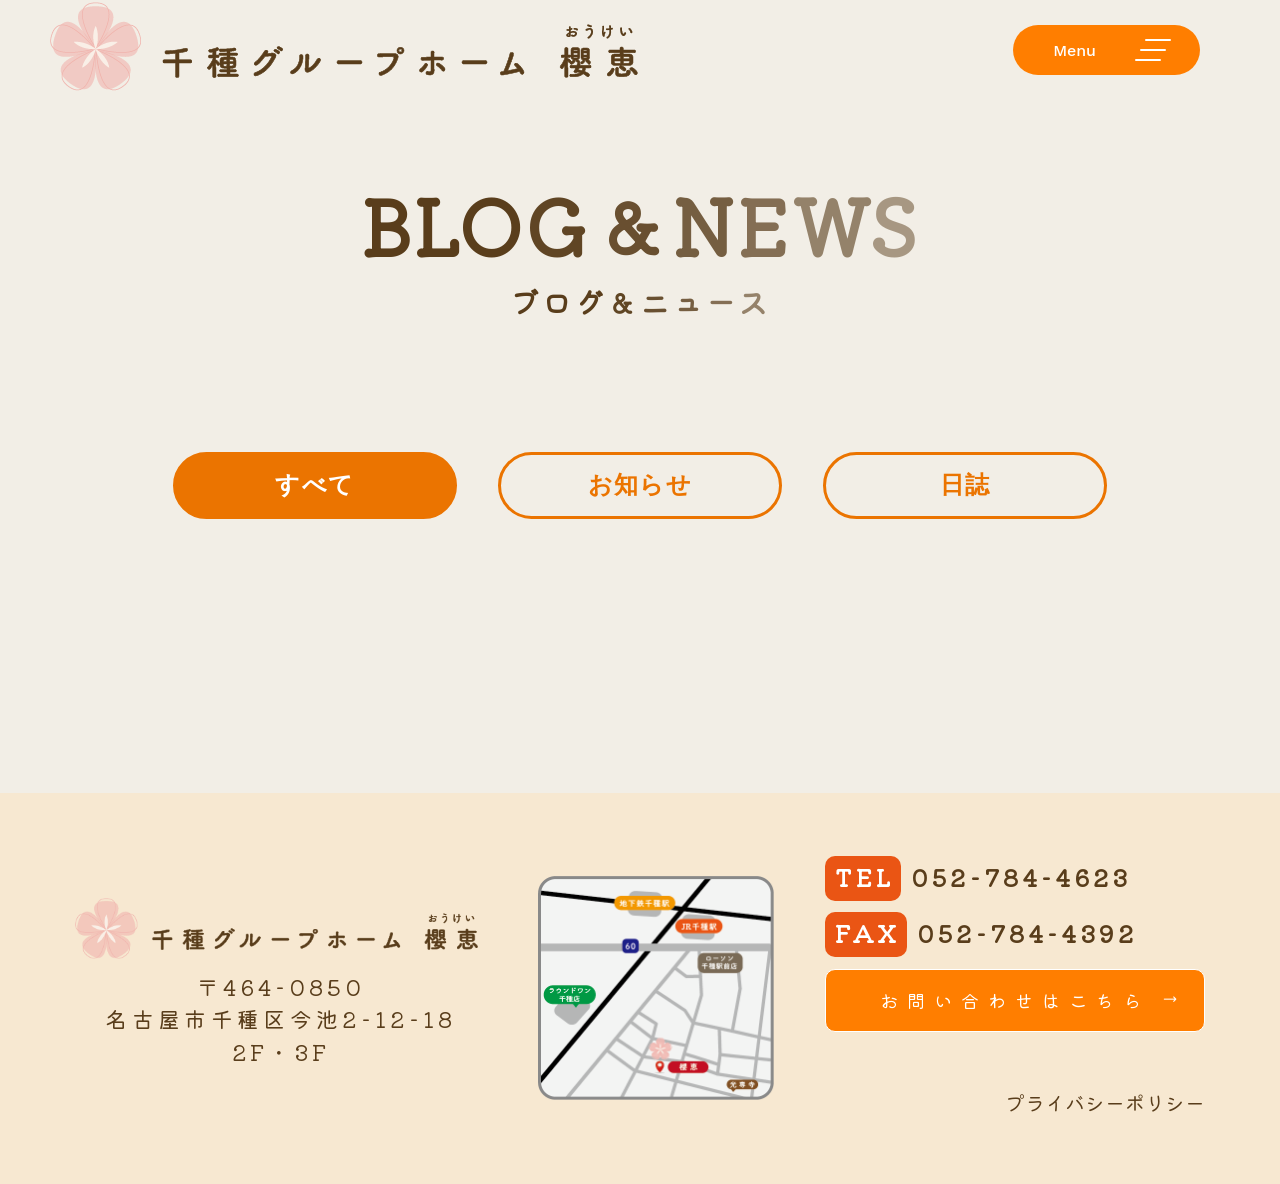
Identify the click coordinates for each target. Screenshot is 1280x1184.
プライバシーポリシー (1105, 1102)
